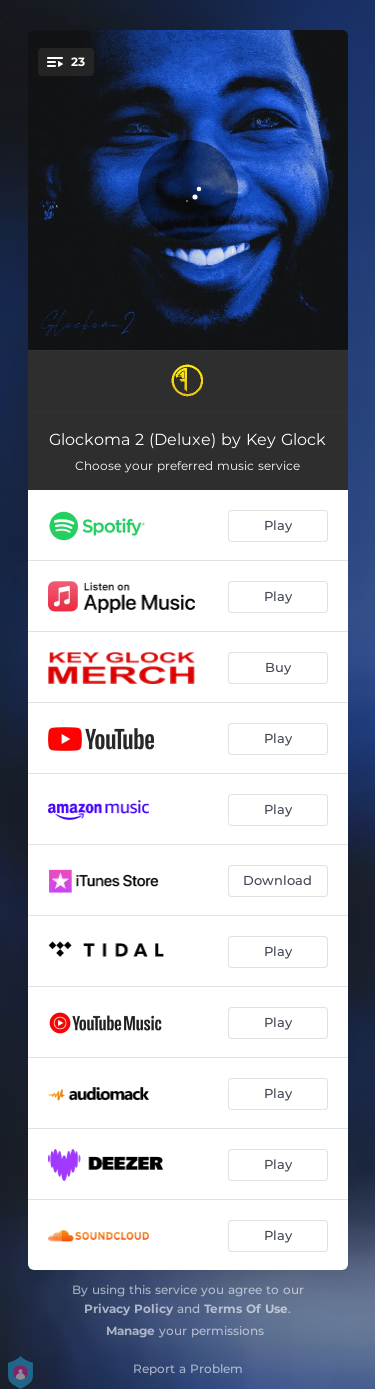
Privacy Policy (128, 1308)
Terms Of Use (246, 1308)
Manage (130, 1330)
